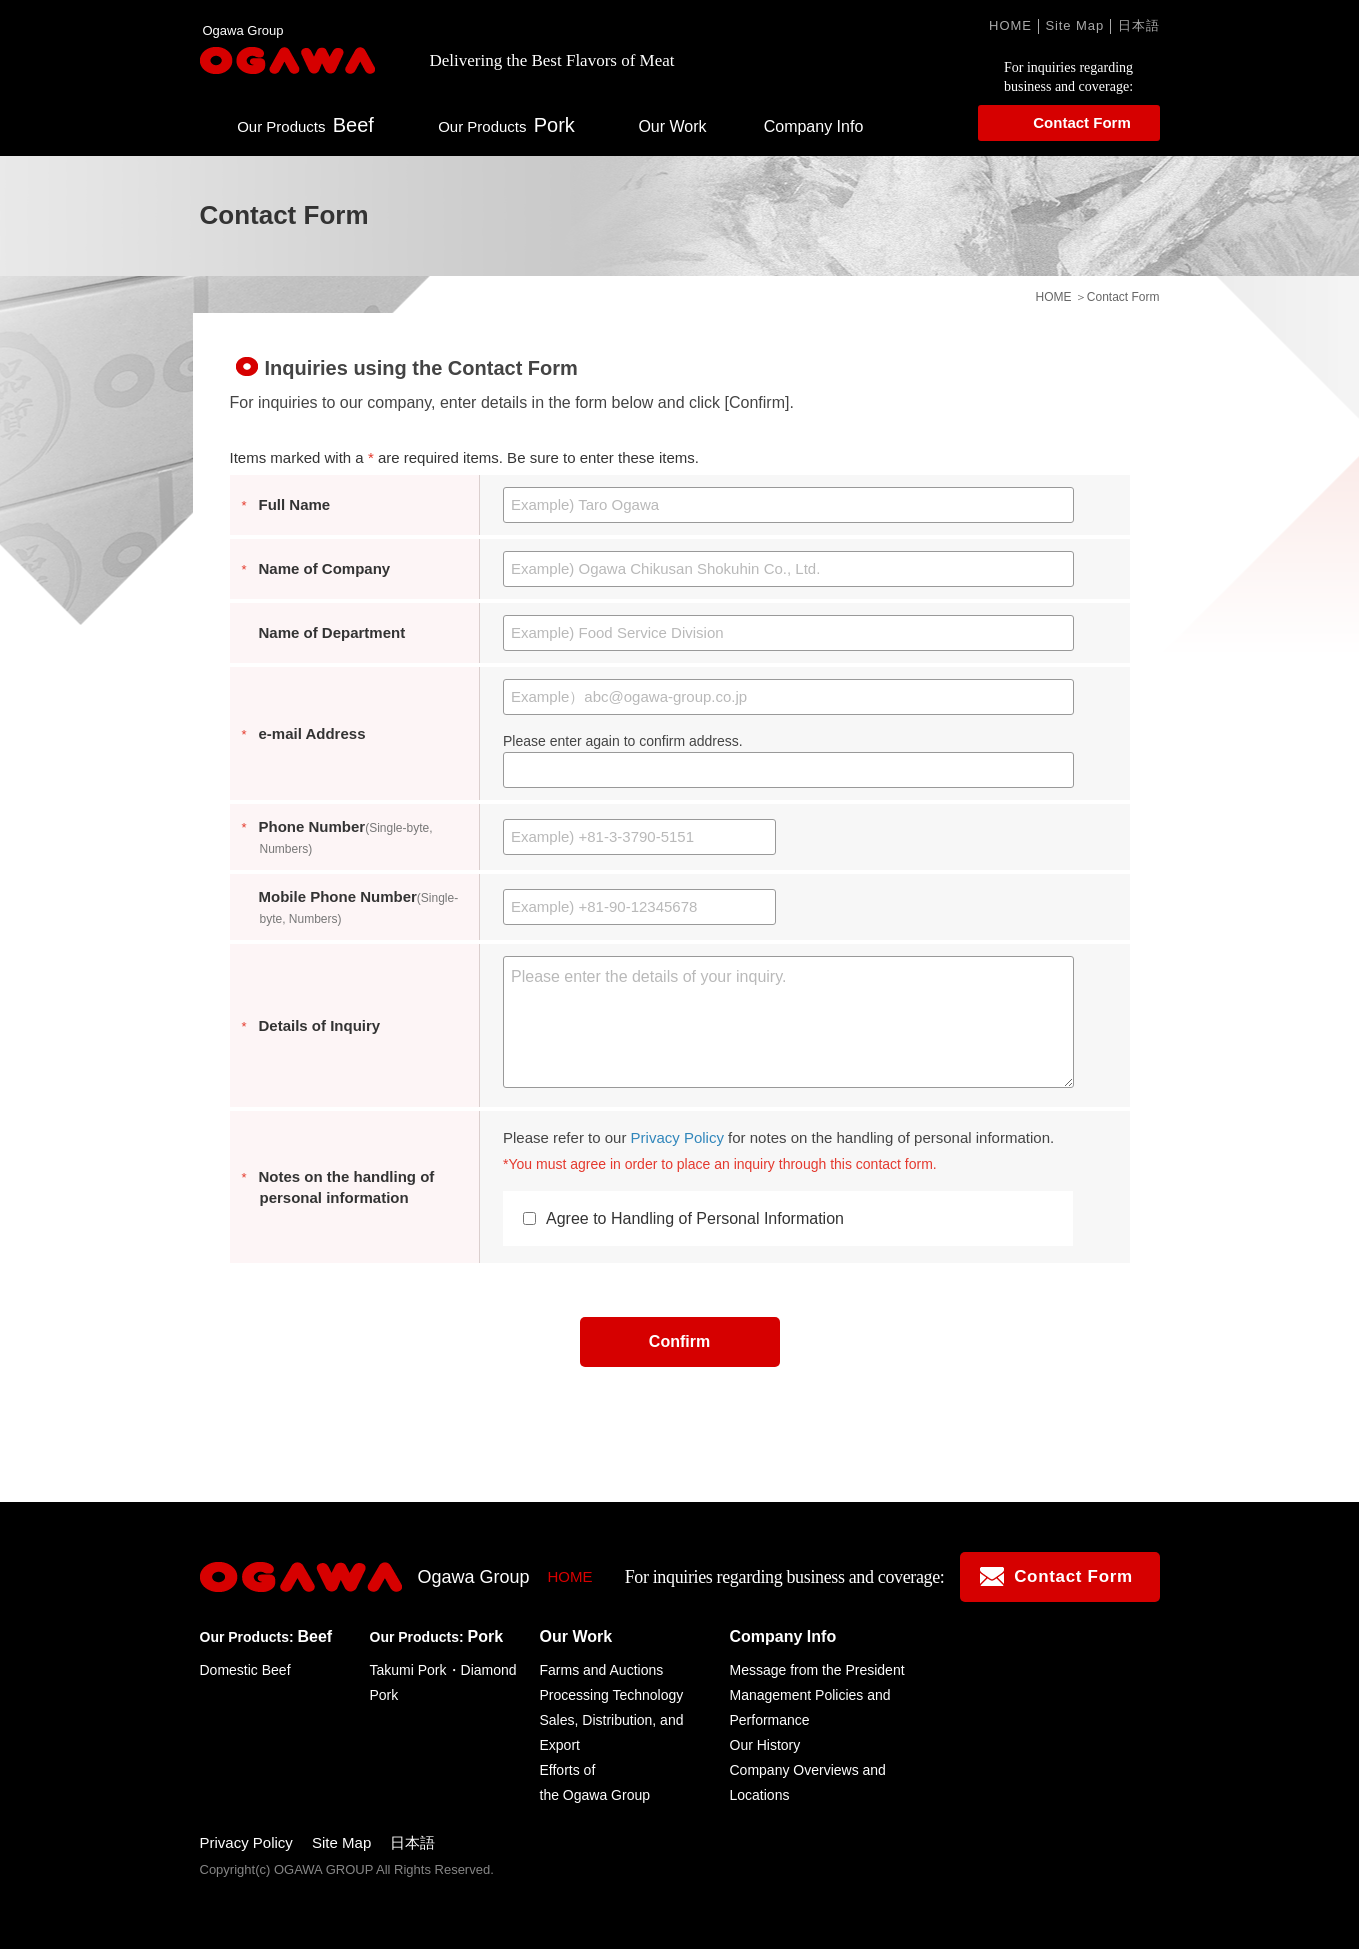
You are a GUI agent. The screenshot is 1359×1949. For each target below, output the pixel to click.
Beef (305, 125)
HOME (1010, 25)
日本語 (1139, 25)
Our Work (672, 126)
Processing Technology (612, 1695)
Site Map (1074, 25)
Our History (765, 1745)
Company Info (814, 126)
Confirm (679, 1341)
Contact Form (1082, 122)
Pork (506, 125)
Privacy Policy (677, 1137)
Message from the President (817, 1670)
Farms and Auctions (602, 1670)
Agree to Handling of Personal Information (683, 1218)
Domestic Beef (245, 1670)
